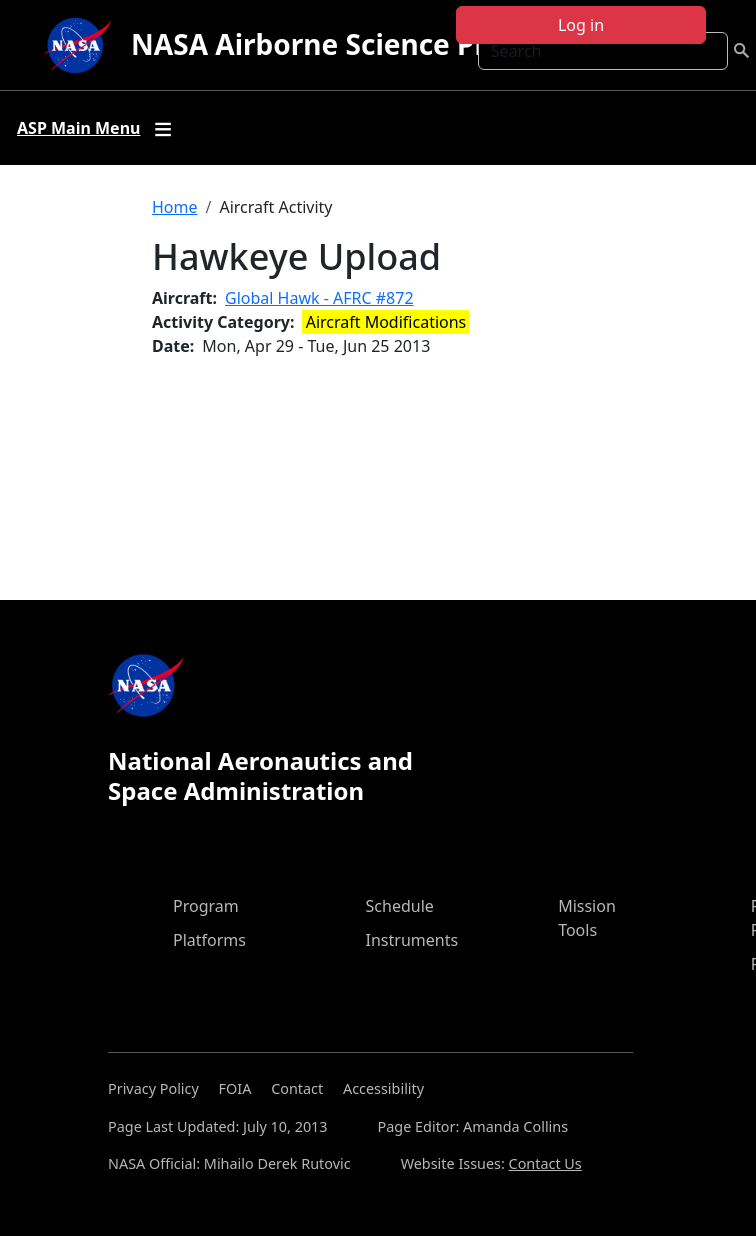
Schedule (400, 906)
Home (175, 207)
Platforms (209, 940)
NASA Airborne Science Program (354, 44)
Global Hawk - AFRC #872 (319, 298)
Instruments (412, 940)
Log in (581, 25)
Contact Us (545, 1163)
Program (206, 906)
